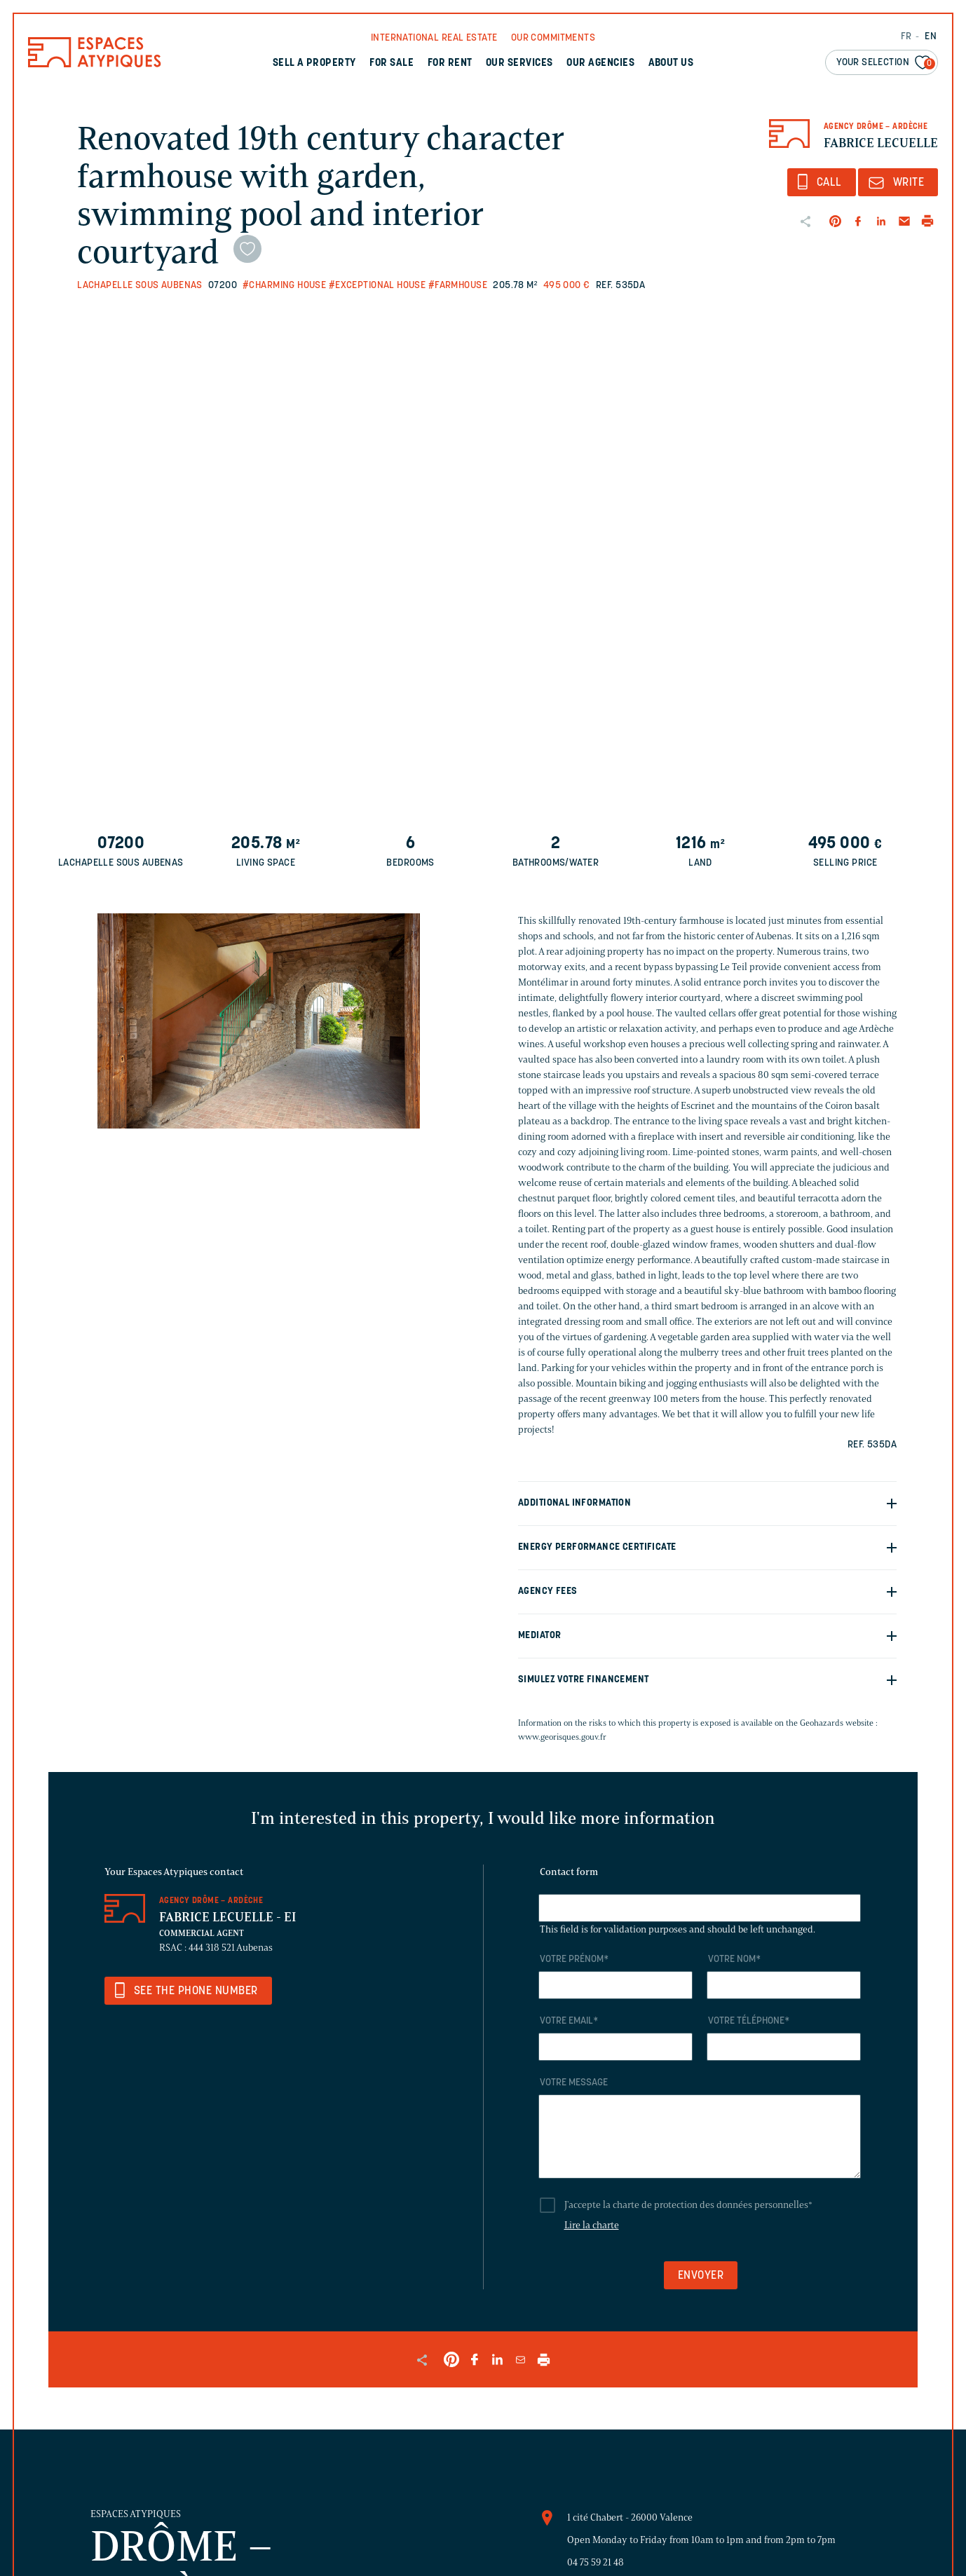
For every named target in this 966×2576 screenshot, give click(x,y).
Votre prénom (574, 1959)
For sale (391, 63)
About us (671, 63)
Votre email (569, 2021)
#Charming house (284, 285)
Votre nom (734, 1959)
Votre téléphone (748, 2021)
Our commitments (553, 38)
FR (906, 37)
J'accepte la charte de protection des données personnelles (688, 2205)
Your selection (885, 63)
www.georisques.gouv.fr (562, 1736)
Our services (519, 63)
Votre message (574, 2083)
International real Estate (434, 38)
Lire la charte (591, 2225)
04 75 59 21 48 (595, 2562)
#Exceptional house (377, 285)
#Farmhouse (457, 285)
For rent (450, 63)
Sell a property (314, 63)
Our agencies (600, 63)
